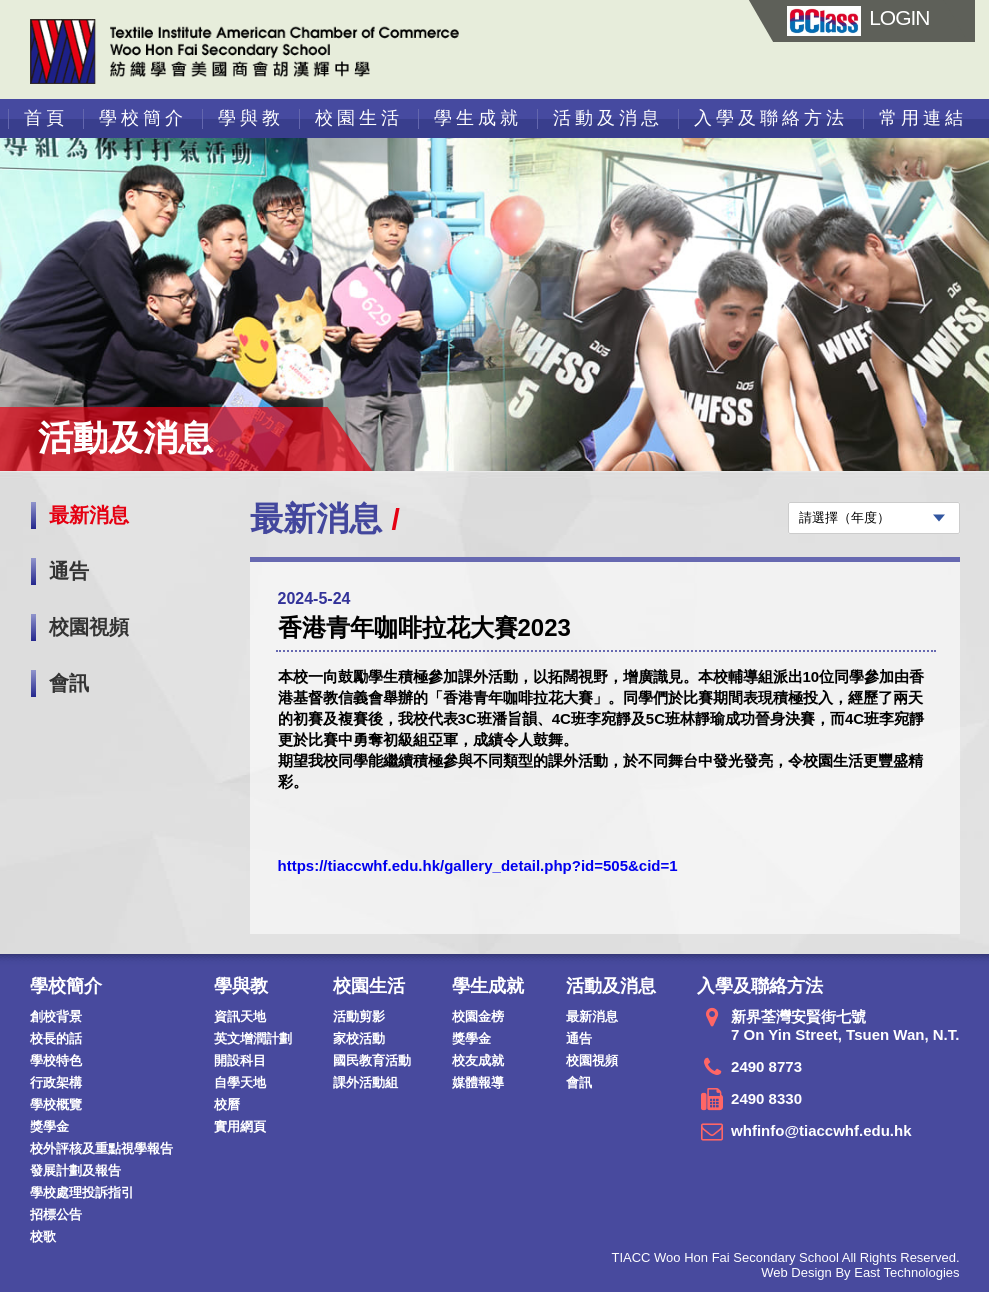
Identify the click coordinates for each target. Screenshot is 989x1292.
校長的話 (56, 1038)
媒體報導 (478, 1082)
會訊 (69, 683)
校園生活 (359, 118)
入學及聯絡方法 (771, 118)
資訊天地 (240, 1016)
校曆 (227, 1104)
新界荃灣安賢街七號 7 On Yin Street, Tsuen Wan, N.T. (845, 1025)
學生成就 (478, 118)
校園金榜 (478, 1016)
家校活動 (359, 1038)
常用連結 (923, 118)
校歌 (43, 1236)
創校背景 (56, 1016)
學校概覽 (56, 1104)
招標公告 (56, 1214)
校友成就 (478, 1060)
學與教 (251, 118)
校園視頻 (89, 627)
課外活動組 (365, 1082)
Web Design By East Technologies (860, 1272)
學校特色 (56, 1060)
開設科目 (240, 1060)
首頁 (46, 118)
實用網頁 (240, 1126)
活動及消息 (608, 118)
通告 (69, 571)
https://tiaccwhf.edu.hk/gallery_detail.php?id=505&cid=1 (478, 865)
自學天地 (240, 1082)
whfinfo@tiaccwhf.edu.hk (821, 1130)
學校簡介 (143, 118)
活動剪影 (359, 1016)
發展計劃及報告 (75, 1170)
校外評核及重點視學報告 (101, 1148)
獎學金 (49, 1126)
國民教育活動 (372, 1060)
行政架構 (56, 1082)
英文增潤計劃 (253, 1038)
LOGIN (858, 17)
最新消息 (89, 515)
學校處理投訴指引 (82, 1192)
